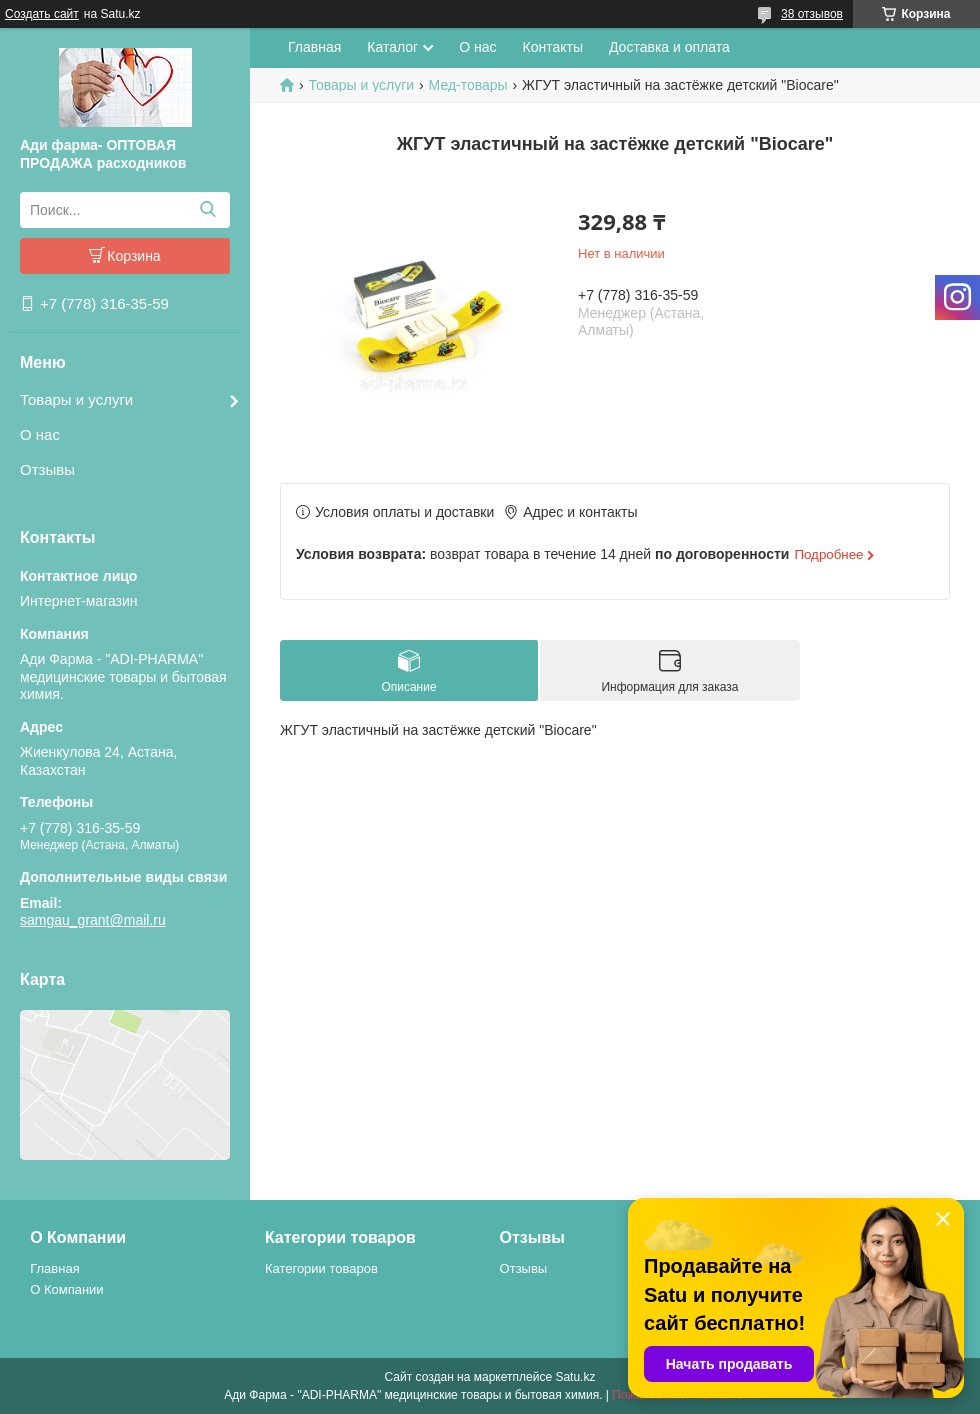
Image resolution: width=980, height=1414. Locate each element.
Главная (314, 47)
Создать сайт (42, 14)
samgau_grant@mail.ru (93, 920)
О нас (40, 434)
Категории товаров (321, 1268)
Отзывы (47, 469)
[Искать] (207, 210)
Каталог (392, 47)
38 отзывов (812, 14)
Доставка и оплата (669, 47)
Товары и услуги (76, 399)
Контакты (553, 47)
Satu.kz (575, 1377)
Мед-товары (468, 85)
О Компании (66, 1289)
